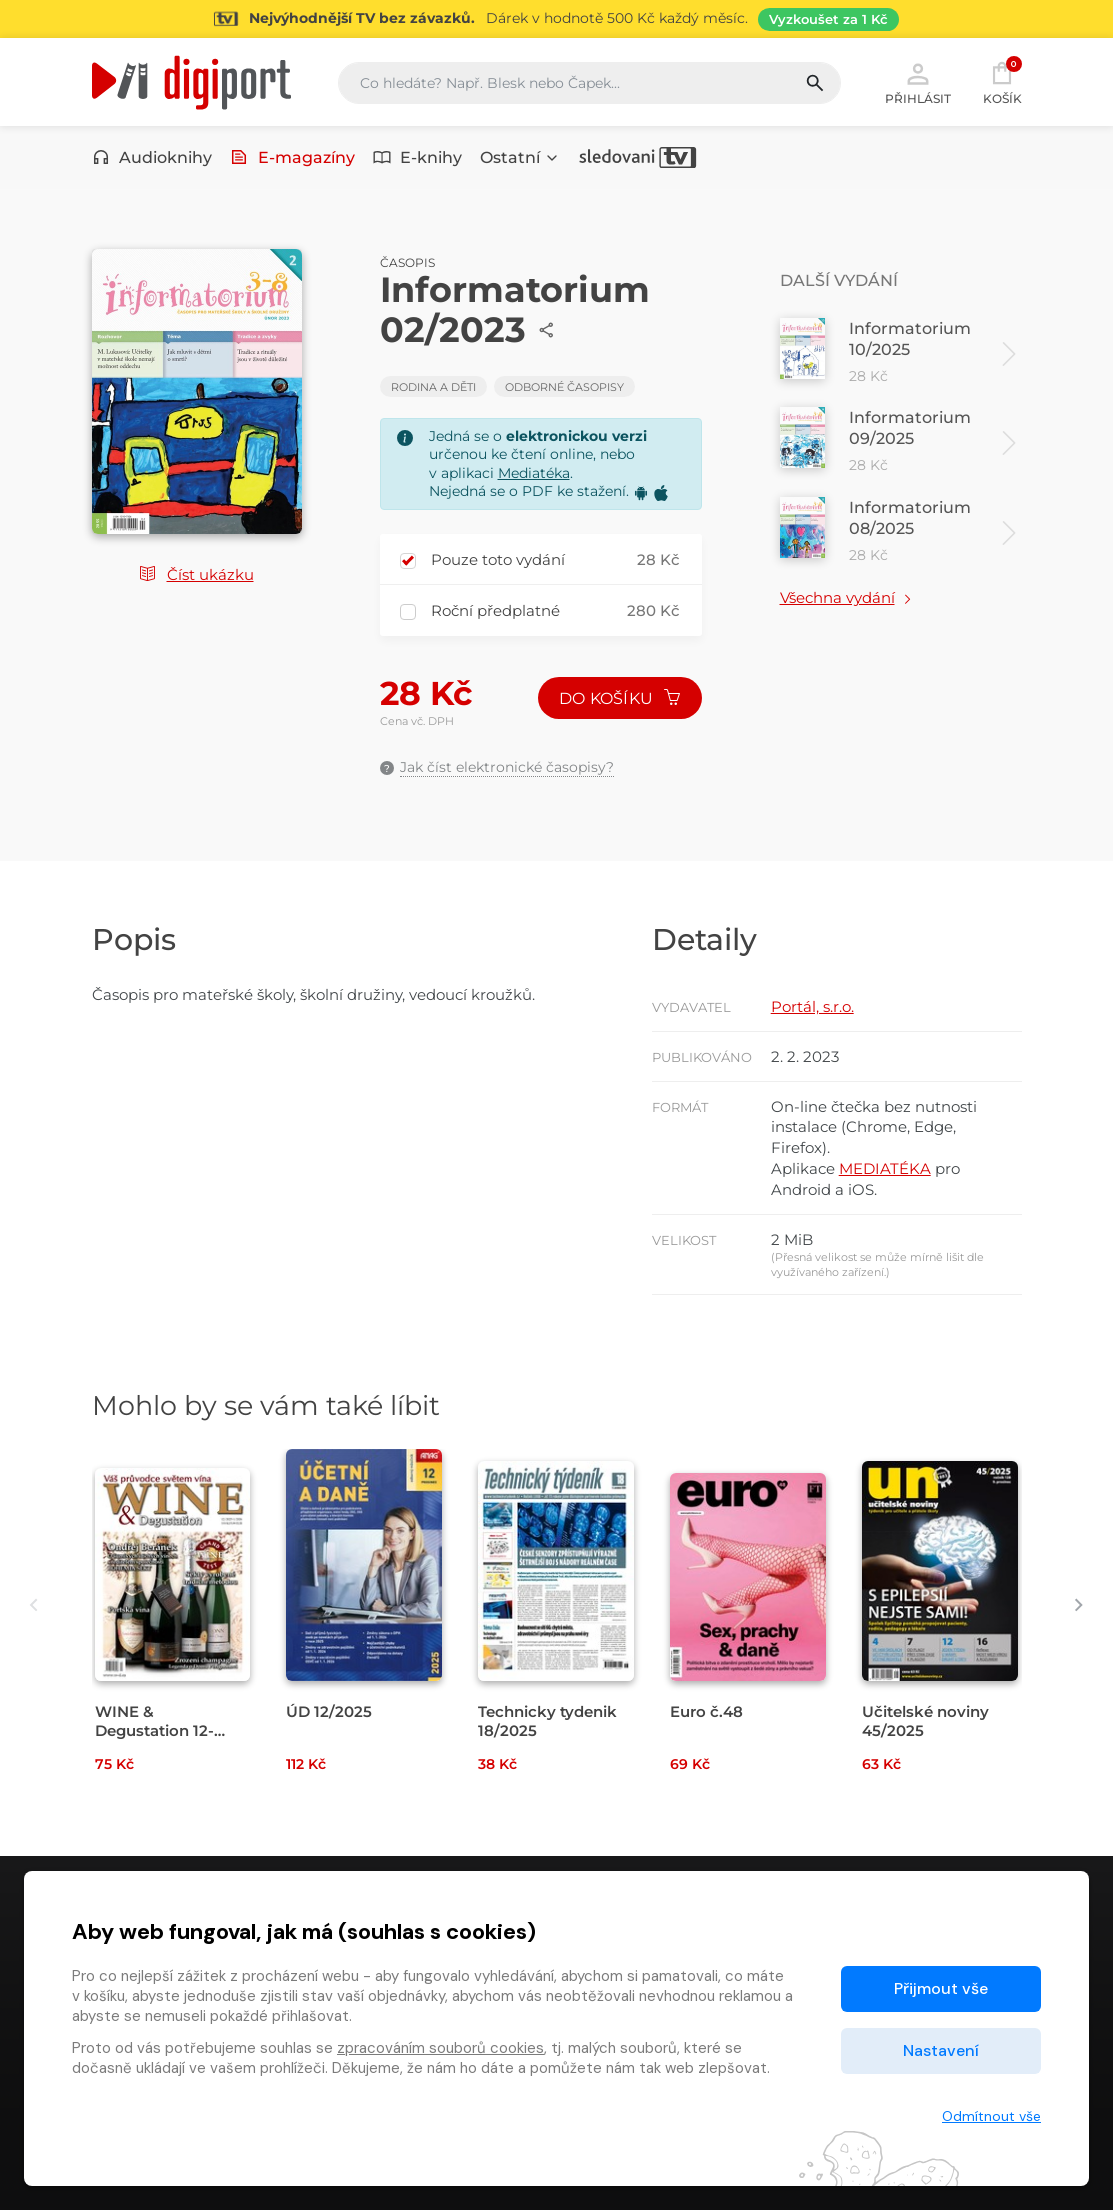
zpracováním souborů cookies (440, 2048)
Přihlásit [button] (918, 82)
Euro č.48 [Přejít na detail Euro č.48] (706, 1711)
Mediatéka (534, 473)
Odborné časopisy (564, 387)
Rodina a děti (433, 387)
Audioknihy (152, 157)
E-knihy (418, 157)
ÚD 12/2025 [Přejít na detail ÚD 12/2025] (329, 1711)
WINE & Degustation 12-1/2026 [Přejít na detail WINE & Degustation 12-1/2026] (154, 1730)
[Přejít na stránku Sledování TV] (556, 19)
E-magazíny (292, 157)
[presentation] (34, 1604)
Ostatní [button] (520, 157)
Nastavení (941, 2050)
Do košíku (620, 698)
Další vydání (839, 280)
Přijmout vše (941, 1988)
